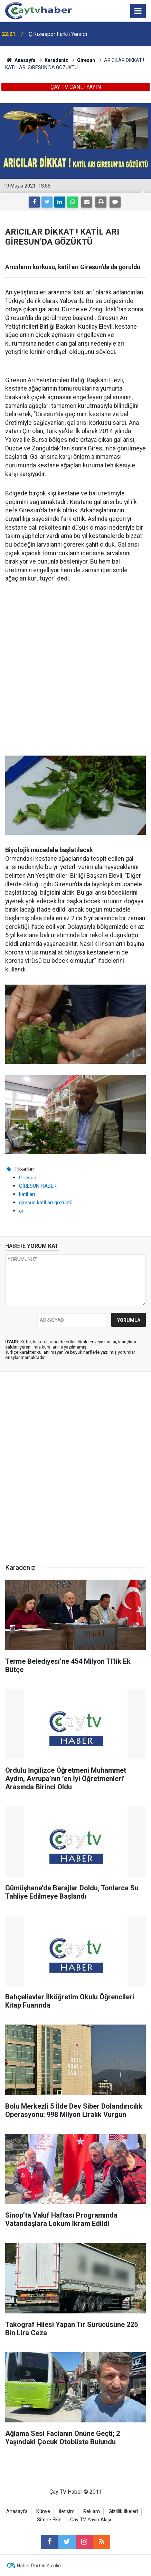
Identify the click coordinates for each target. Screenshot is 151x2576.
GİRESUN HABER (38, 1186)
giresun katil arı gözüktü (46, 1202)
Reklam (91, 2511)
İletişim (67, 2511)
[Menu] (138, 11)
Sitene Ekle (49, 2520)
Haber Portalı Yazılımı (40, 2565)
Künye (43, 2511)
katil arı (27, 1194)
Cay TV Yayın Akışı (90, 2520)
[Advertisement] (75, 669)
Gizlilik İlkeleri (123, 2511)
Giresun (27, 1178)
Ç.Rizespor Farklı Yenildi (58, 34)
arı (22, 1211)
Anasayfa (17, 2511)
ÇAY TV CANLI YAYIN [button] (75, 87)
